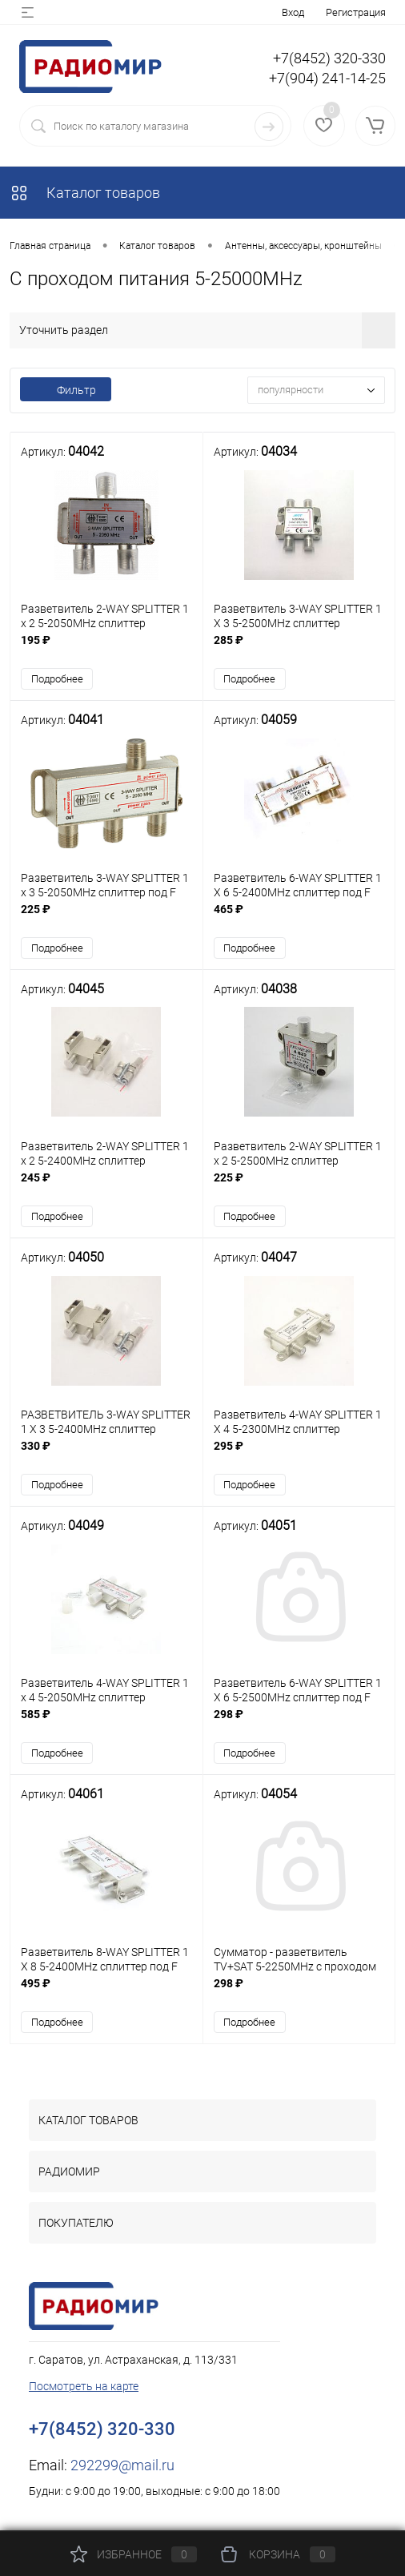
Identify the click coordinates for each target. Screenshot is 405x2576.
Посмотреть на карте (83, 2389)
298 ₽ (299, 1726)
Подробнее (57, 680)
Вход (293, 12)
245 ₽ (106, 1187)
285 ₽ (299, 649)
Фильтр (65, 390)
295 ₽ (299, 1456)
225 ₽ (106, 918)
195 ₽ (106, 649)
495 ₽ (106, 1995)
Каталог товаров (85, 192)
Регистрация (356, 12)
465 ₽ (299, 918)
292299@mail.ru (122, 2468)
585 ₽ (106, 1726)
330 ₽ (106, 1456)
